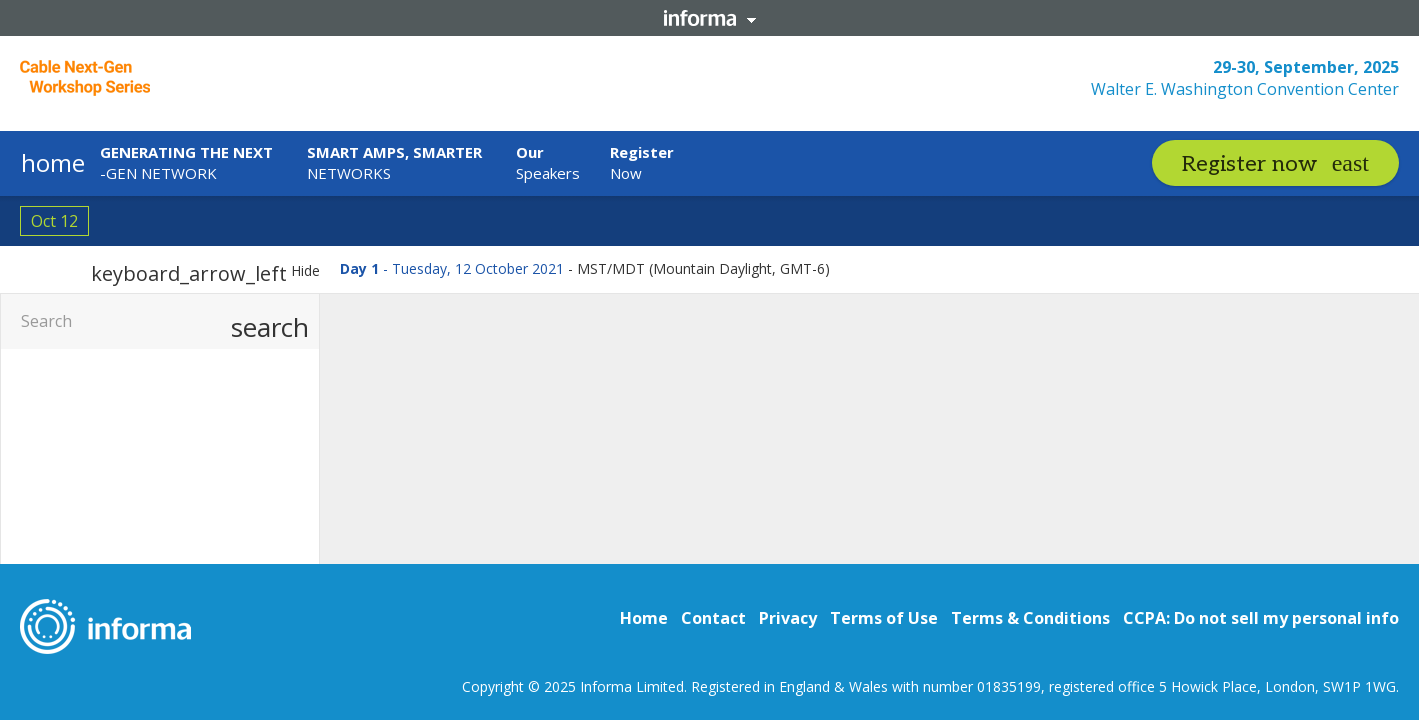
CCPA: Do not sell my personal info (1261, 618)
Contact (713, 618)
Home (644, 618)
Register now (1249, 164)
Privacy (788, 618)
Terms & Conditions (1030, 618)
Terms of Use (884, 618)
